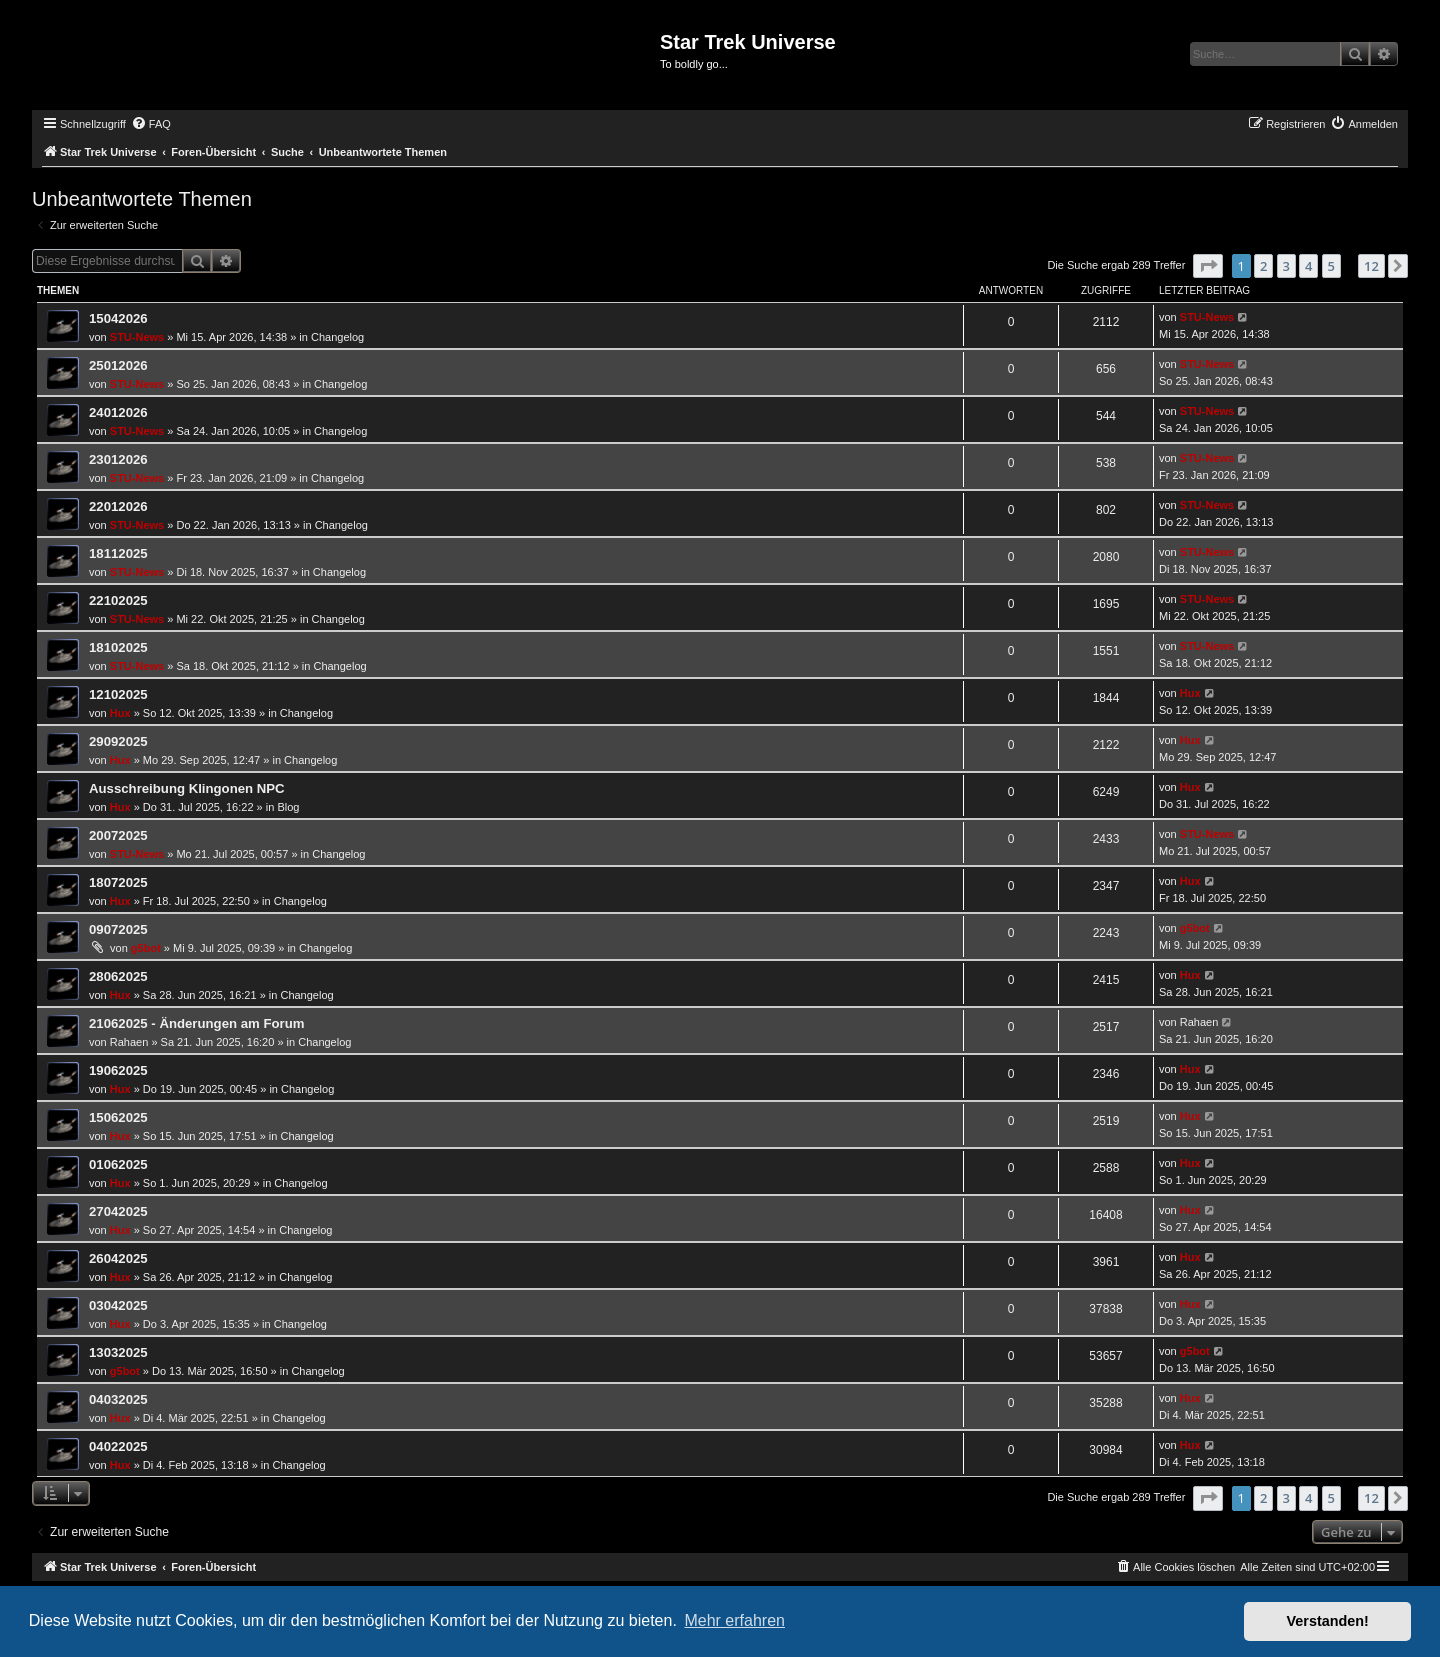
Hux (120, 713)
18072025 (118, 882)
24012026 (118, 412)
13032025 (118, 1352)
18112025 (118, 553)
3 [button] (1286, 266)
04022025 (118, 1446)
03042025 (118, 1305)
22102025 (118, 600)
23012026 (118, 459)
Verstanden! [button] (1328, 1621)
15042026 (118, 318)
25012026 (118, 365)
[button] (1208, 266)
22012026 (118, 506)
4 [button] (1308, 266)
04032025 (118, 1399)
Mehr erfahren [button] (734, 1620)
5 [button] (1331, 266)
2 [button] (1263, 266)
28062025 (118, 976)
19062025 (118, 1070)
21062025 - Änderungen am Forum (196, 1023)
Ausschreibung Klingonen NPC (187, 788)
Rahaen (129, 1042)
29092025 (118, 741)
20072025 (118, 835)
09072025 (118, 929)
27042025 (118, 1211)
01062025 (118, 1164)
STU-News (137, 337)
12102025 (118, 694)
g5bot (146, 948)
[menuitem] (151, 124)
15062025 (118, 1117)
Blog (288, 807)
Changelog (337, 337)
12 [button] (1371, 266)
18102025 (118, 647)
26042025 (118, 1258)
